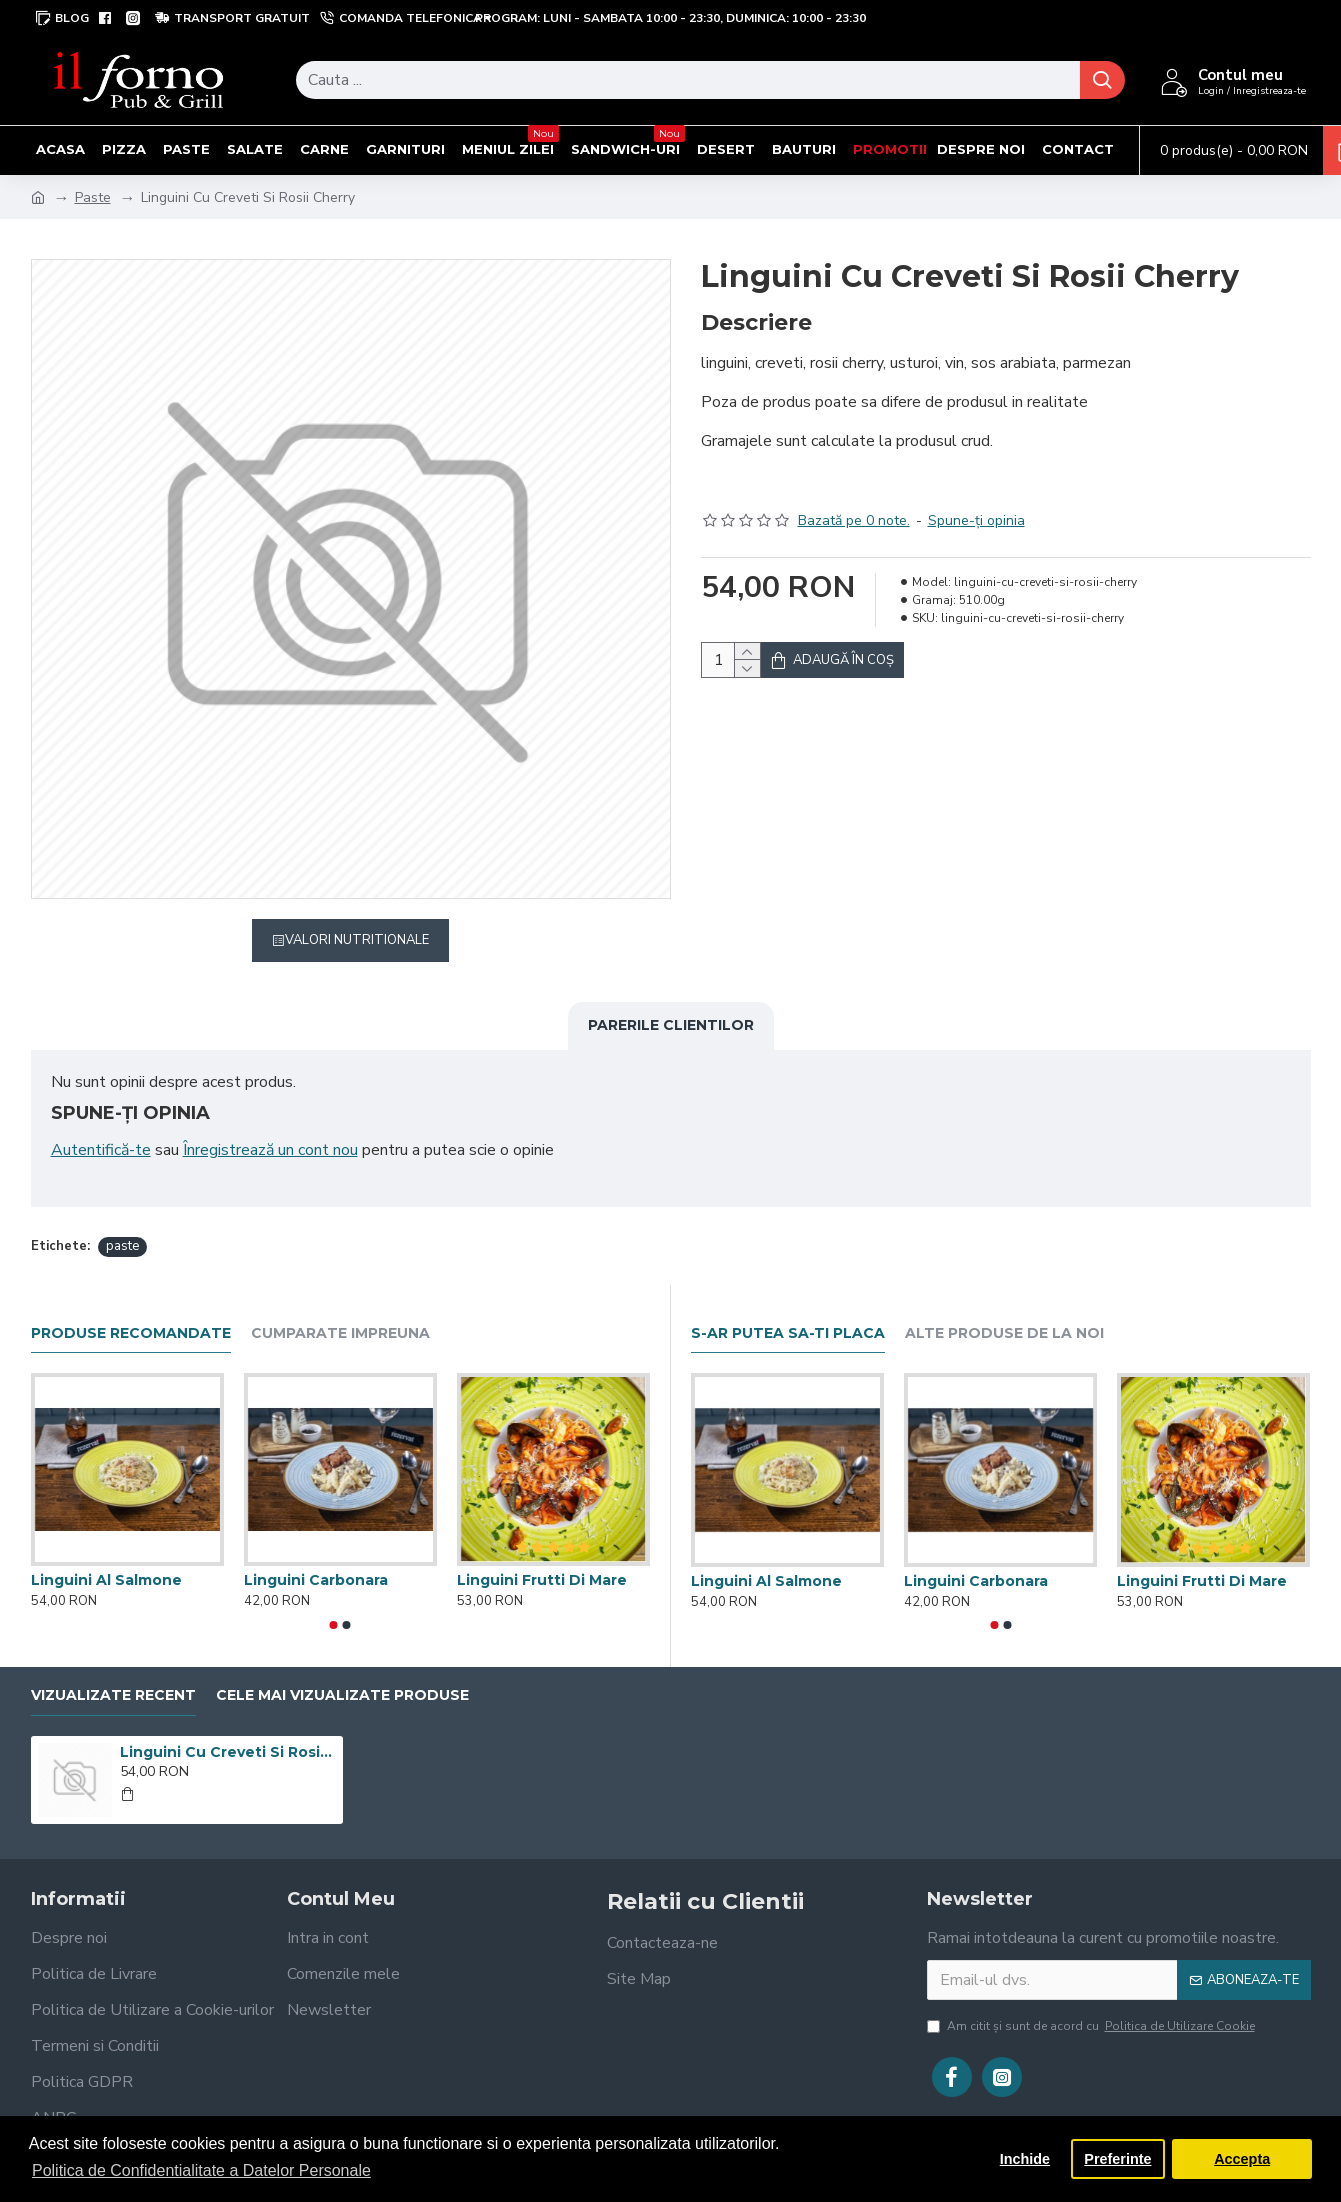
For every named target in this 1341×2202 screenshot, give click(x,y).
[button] (334, 1600)
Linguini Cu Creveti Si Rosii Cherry (228, 1727)
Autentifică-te (101, 1150)
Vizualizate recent (113, 1670)
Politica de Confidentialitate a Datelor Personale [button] (201, 2170)
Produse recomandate (131, 1308)
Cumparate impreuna (340, 1308)
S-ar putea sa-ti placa (788, 1308)
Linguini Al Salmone (106, 1555)
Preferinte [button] (1117, 2159)
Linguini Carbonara (316, 1555)
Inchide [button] (1025, 2159)
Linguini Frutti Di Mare (542, 1555)
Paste (93, 197)
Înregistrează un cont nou (270, 1150)
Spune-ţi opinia (976, 495)
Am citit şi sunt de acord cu (1092, 2001)
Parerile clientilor (671, 1025)
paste (122, 1221)
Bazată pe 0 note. (854, 495)
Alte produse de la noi (1004, 1308)
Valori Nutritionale (357, 940)
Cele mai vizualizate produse (342, 1670)
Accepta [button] (1242, 2159)
